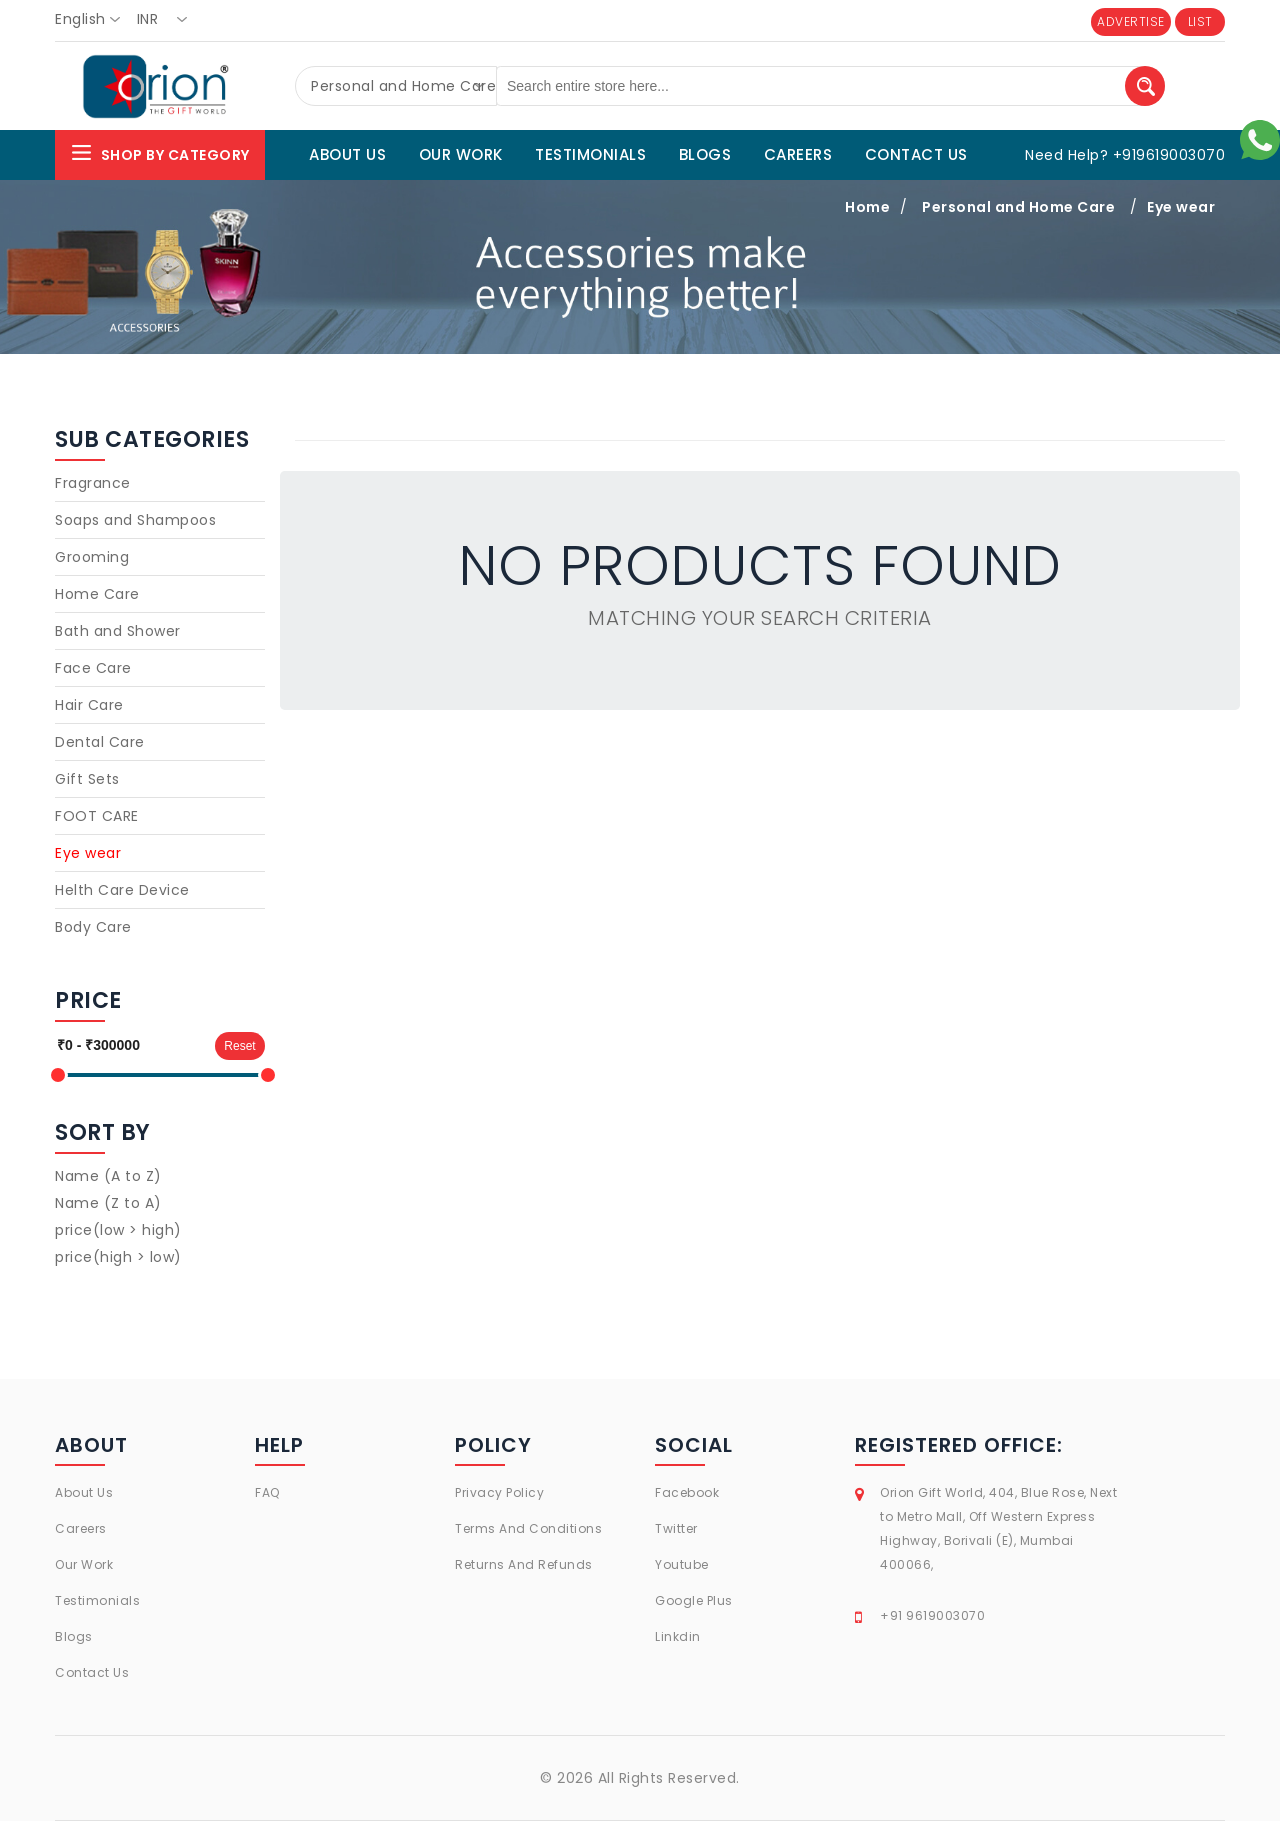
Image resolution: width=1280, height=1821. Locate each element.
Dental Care (100, 742)
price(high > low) (118, 1257)
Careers (81, 1528)
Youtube (682, 1564)
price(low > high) (118, 1230)
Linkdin (678, 1636)
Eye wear (1181, 207)
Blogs (74, 1636)
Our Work (84, 1564)
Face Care (93, 668)
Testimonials (97, 1600)
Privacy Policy (499, 1492)
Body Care (93, 927)
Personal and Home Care (1018, 207)
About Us (84, 1492)
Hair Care (89, 705)
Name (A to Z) (108, 1176)
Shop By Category (160, 152)
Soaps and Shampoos (135, 520)
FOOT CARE (97, 816)
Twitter (676, 1528)
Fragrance (93, 483)
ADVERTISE (1131, 21)
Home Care (97, 594)
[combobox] (93, 20)
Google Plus (694, 1600)
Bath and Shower (118, 631)
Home (867, 207)
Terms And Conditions (528, 1528)
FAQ (267, 1492)
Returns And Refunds (524, 1564)
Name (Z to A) (108, 1203)
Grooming (92, 557)
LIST (1200, 21)
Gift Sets (87, 779)
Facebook (687, 1492)
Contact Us (92, 1672)
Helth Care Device (122, 890)
